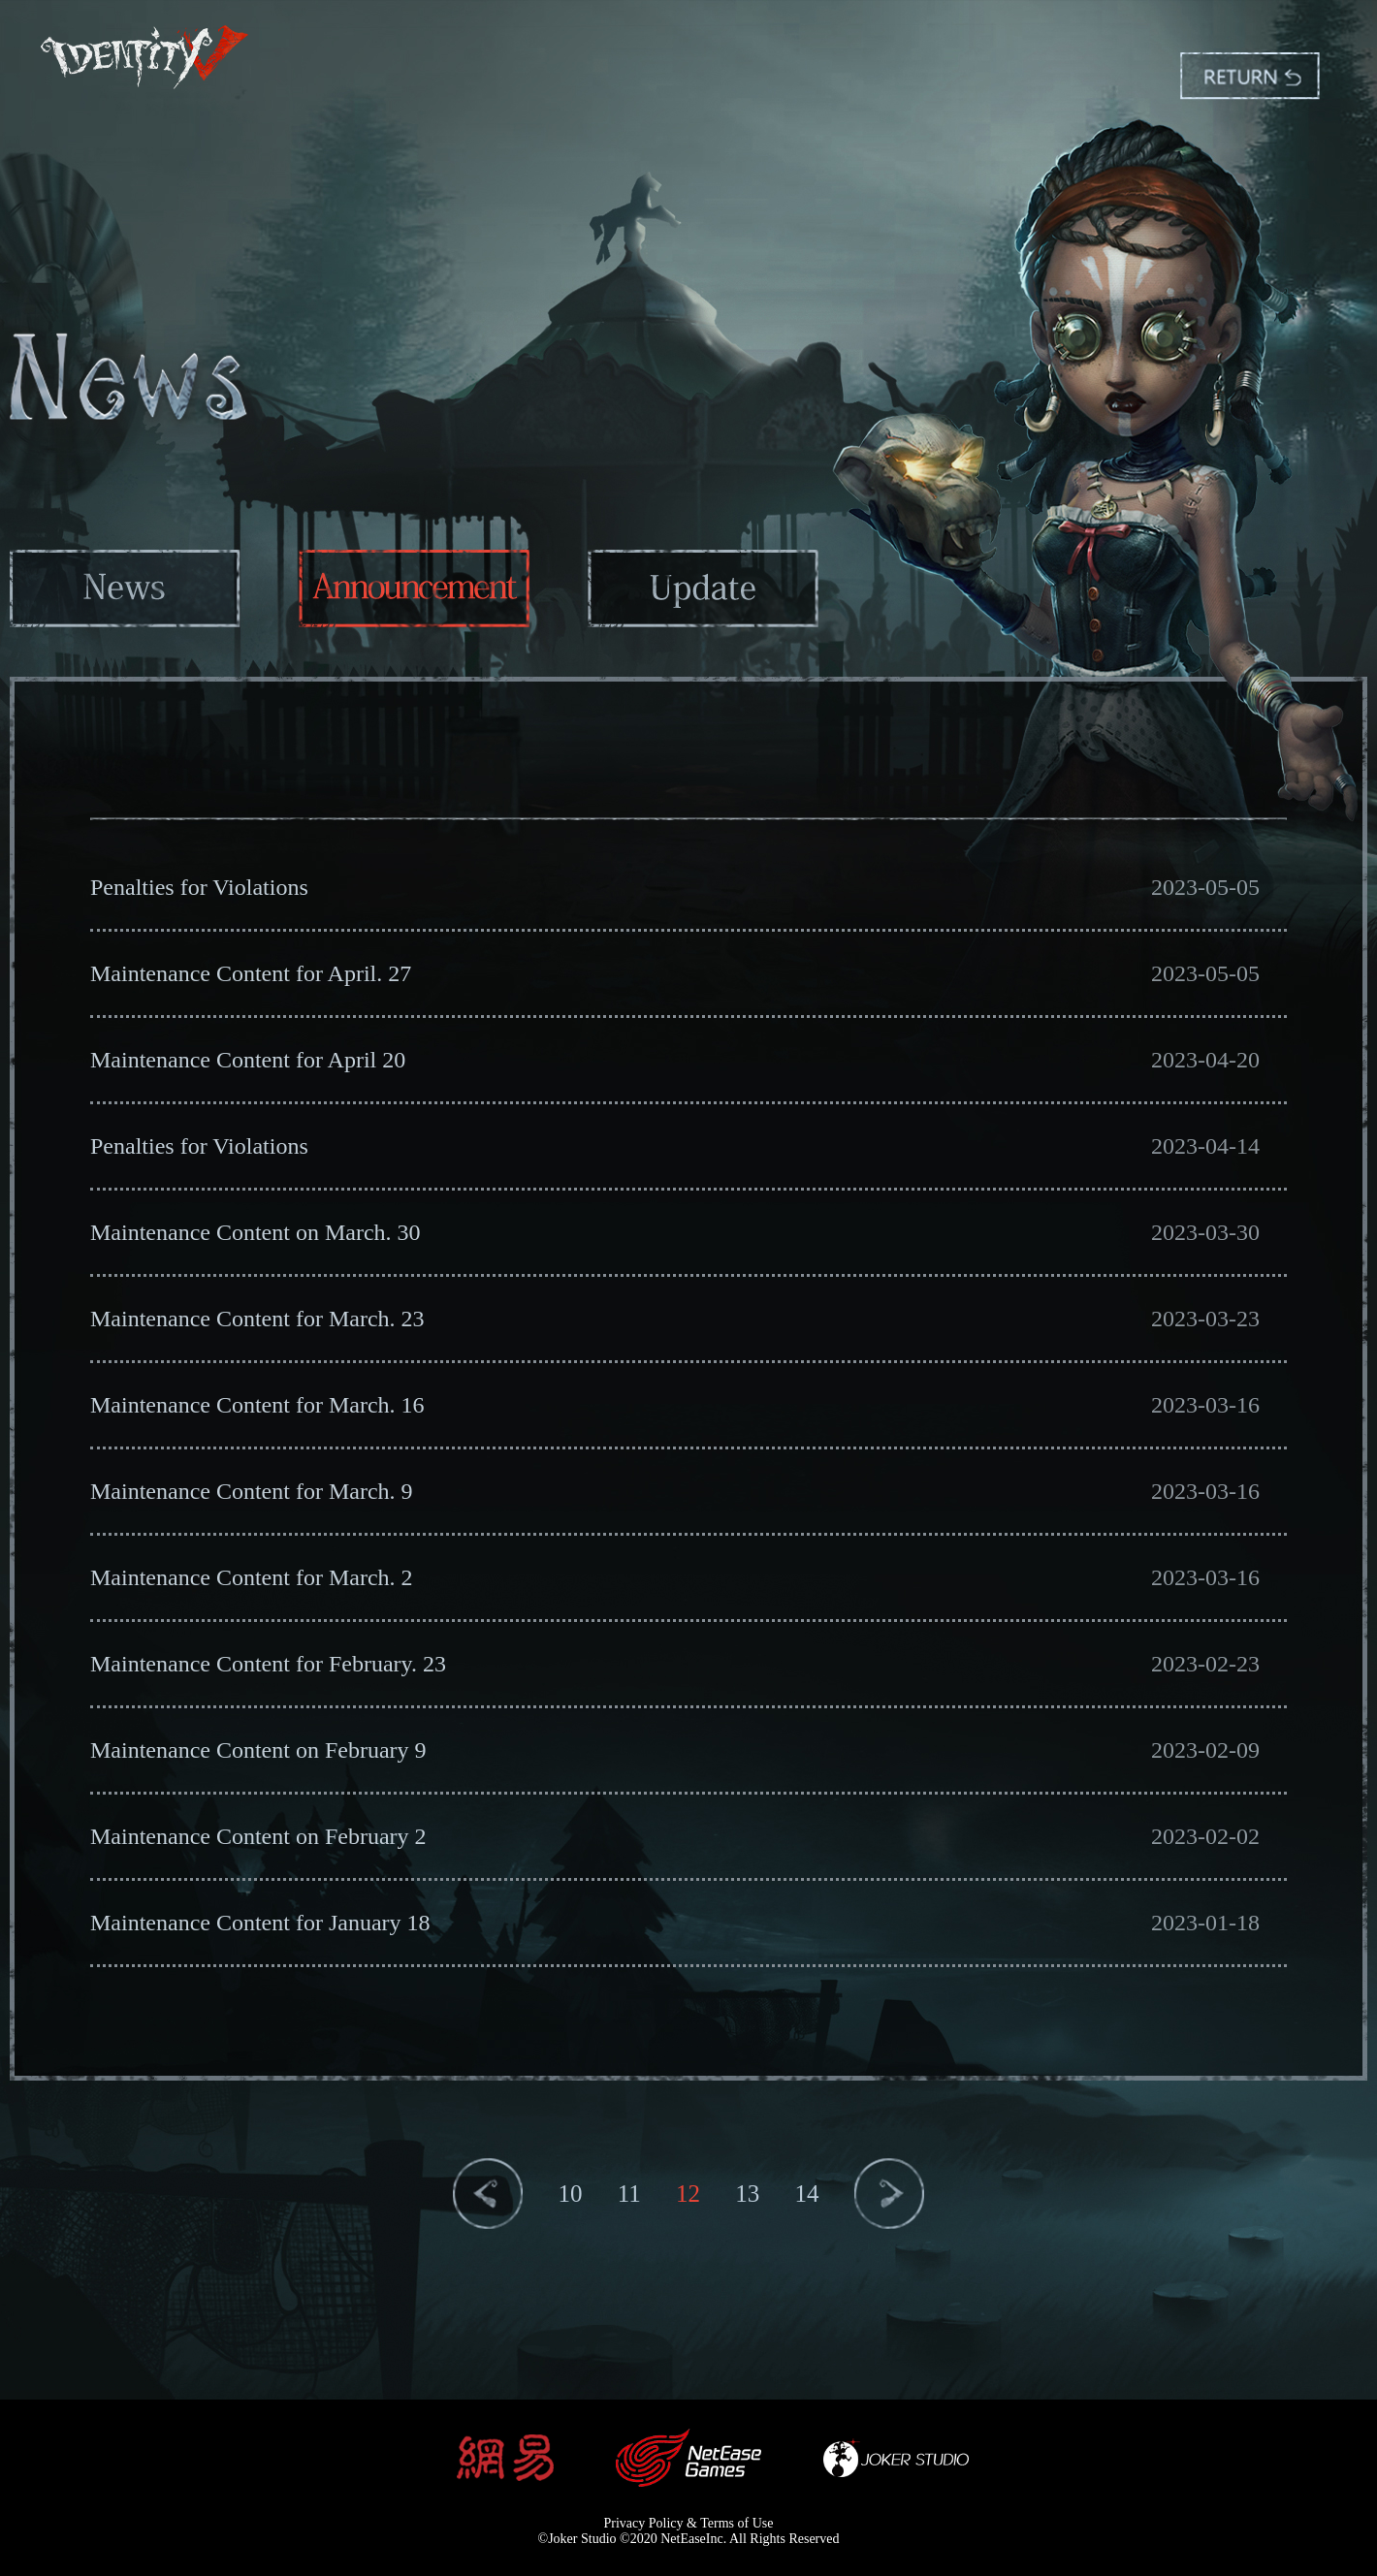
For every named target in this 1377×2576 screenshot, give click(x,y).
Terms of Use (736, 2523)
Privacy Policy (644, 2523)
